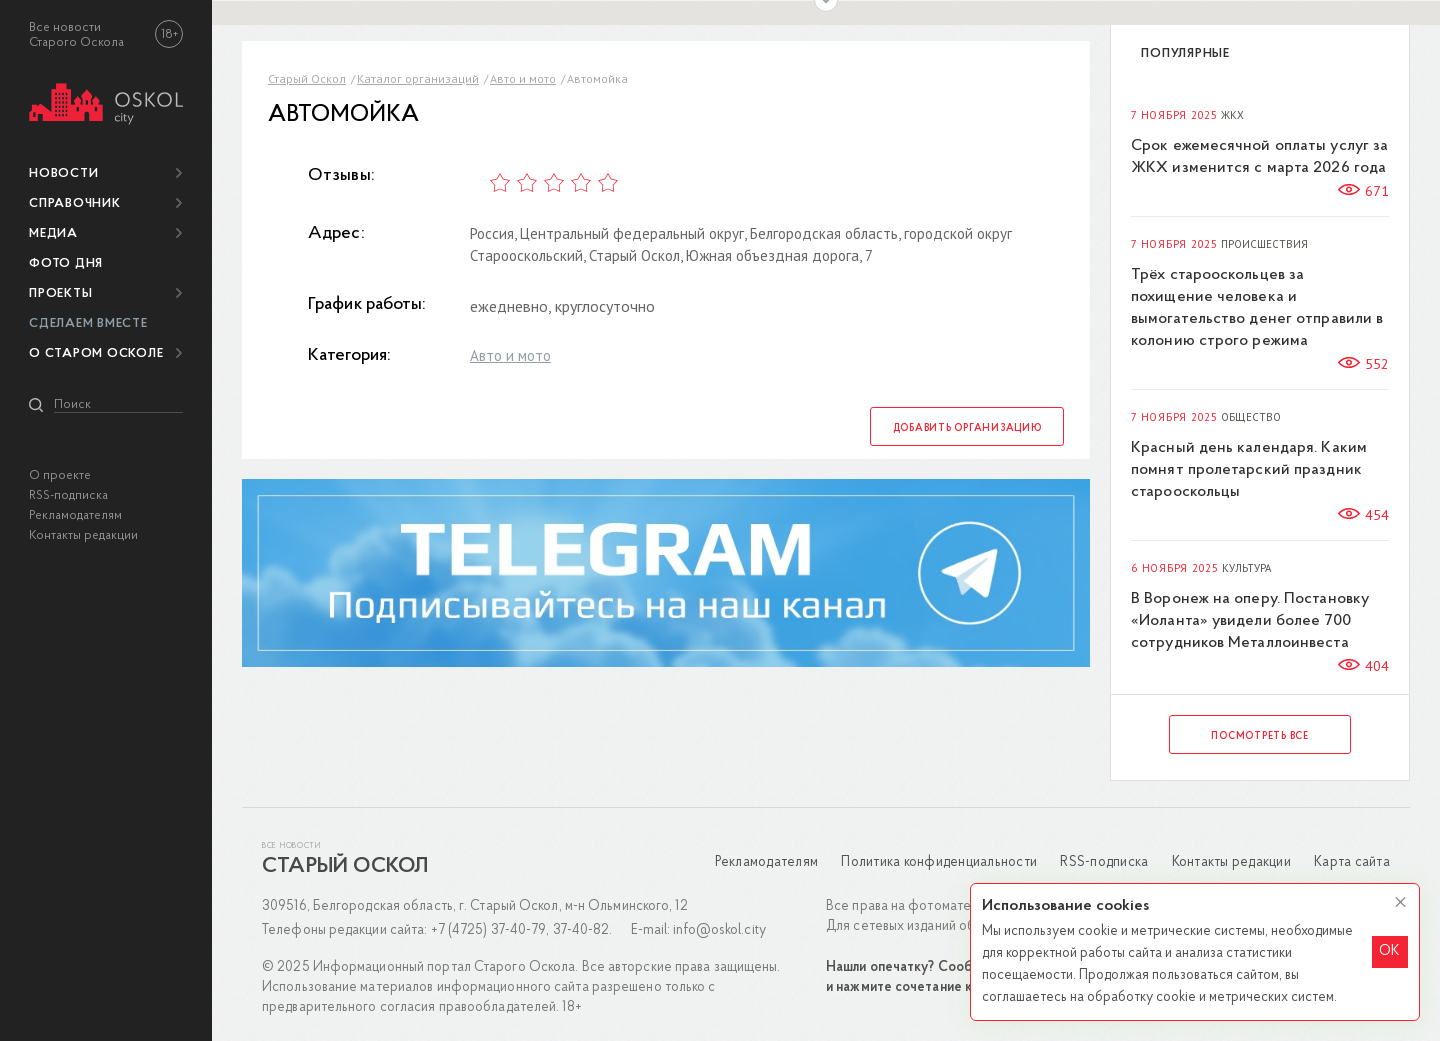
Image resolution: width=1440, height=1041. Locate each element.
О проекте (60, 475)
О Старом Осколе (96, 353)
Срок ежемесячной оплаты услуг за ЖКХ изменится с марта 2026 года (1259, 157)
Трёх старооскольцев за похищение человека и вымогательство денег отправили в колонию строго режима (1257, 308)
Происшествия (1264, 244)
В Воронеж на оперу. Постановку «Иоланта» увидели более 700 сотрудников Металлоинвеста (1250, 621)
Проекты (60, 293)
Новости (63, 173)
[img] (106, 100)
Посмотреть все (1260, 736)
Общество (1251, 417)
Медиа (53, 233)
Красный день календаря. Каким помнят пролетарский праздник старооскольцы (1249, 470)
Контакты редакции (83, 535)
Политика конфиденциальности (939, 862)
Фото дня (66, 263)
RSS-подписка (68, 495)
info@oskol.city (719, 930)
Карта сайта (1352, 862)
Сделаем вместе (88, 323)
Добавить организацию (967, 428)
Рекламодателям (75, 515)
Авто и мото (523, 78)
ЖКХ (1232, 115)
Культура (1246, 568)
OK (1389, 951)
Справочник (75, 203)
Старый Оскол (307, 78)
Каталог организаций (418, 78)
